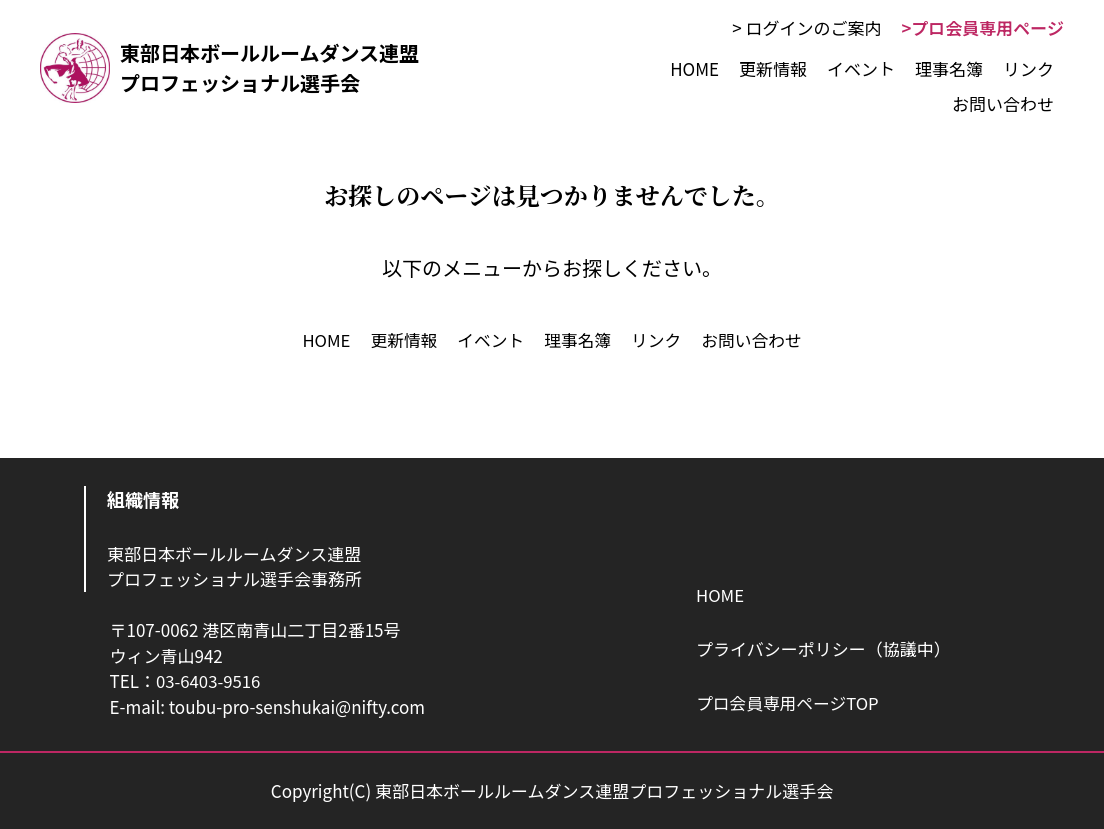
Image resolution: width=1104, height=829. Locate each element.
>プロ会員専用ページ (982, 27)
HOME (720, 595)
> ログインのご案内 (806, 27)
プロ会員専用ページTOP (789, 702)
